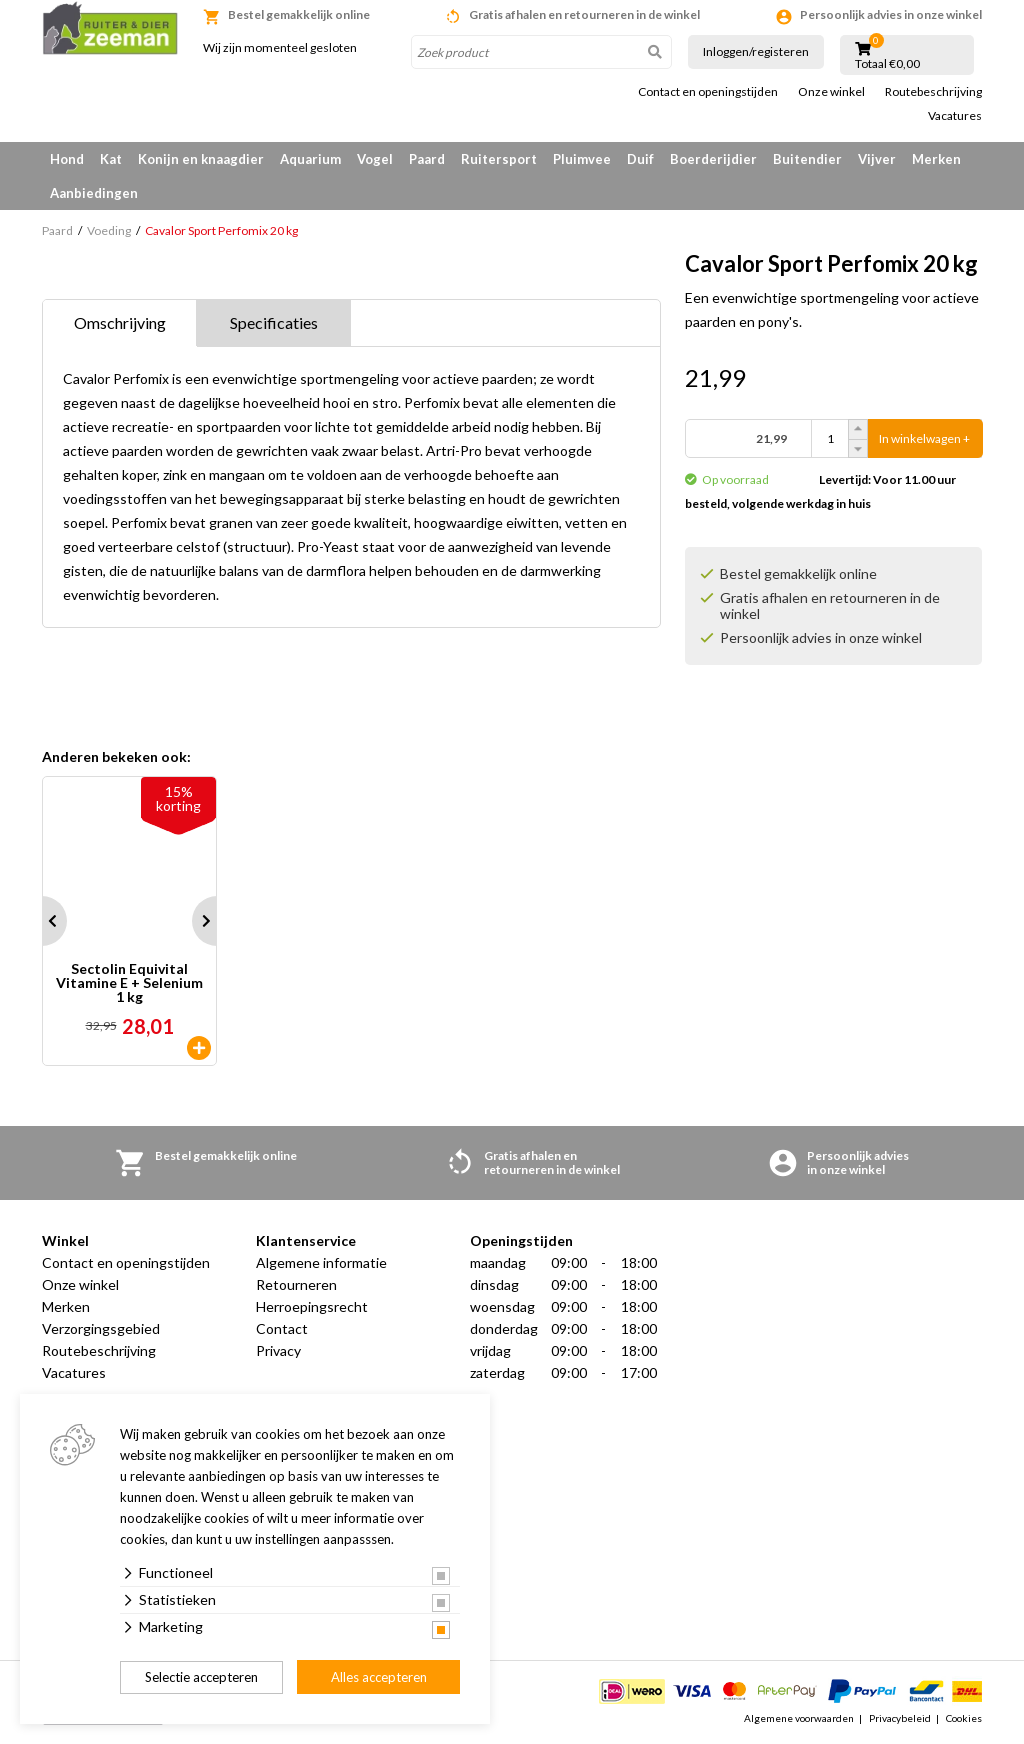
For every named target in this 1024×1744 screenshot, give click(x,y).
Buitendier (807, 159)
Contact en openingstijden (708, 92)
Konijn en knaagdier (201, 159)
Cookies (964, 1718)
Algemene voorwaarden (799, 1718)
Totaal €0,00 (887, 64)
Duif (640, 159)
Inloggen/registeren (756, 51)
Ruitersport (499, 159)
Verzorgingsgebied (101, 1328)
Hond (67, 159)
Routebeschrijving (933, 92)
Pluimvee (582, 159)
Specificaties (274, 322)
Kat (111, 159)
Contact (282, 1328)
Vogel (375, 159)
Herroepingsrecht (312, 1306)
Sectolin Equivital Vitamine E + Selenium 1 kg (129, 983)
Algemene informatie (321, 1262)
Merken (936, 159)
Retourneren (296, 1284)
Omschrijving (120, 322)
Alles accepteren (379, 1677)
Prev (42, 921)
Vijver (877, 159)
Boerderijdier (713, 159)
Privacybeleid (900, 1718)
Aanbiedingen (94, 193)
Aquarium (310, 159)
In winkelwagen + (924, 438)
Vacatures (955, 116)
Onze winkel (831, 92)
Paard (427, 159)
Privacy (278, 1350)
